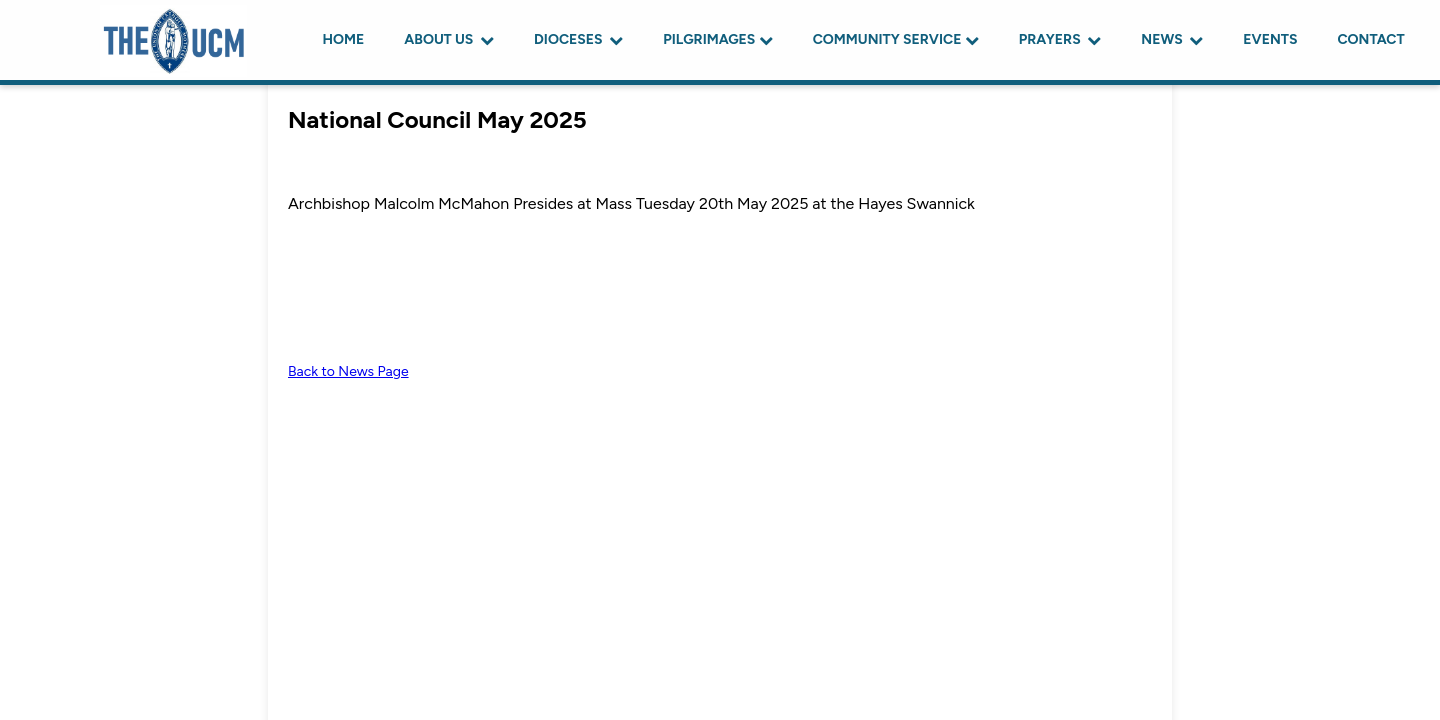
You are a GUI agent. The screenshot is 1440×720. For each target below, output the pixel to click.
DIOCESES (578, 39)
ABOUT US (449, 39)
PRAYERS (1060, 39)
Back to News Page (348, 371)
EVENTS (1270, 39)
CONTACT (1370, 39)
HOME (344, 39)
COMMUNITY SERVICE (896, 39)
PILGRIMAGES (717, 39)
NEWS (1172, 39)
